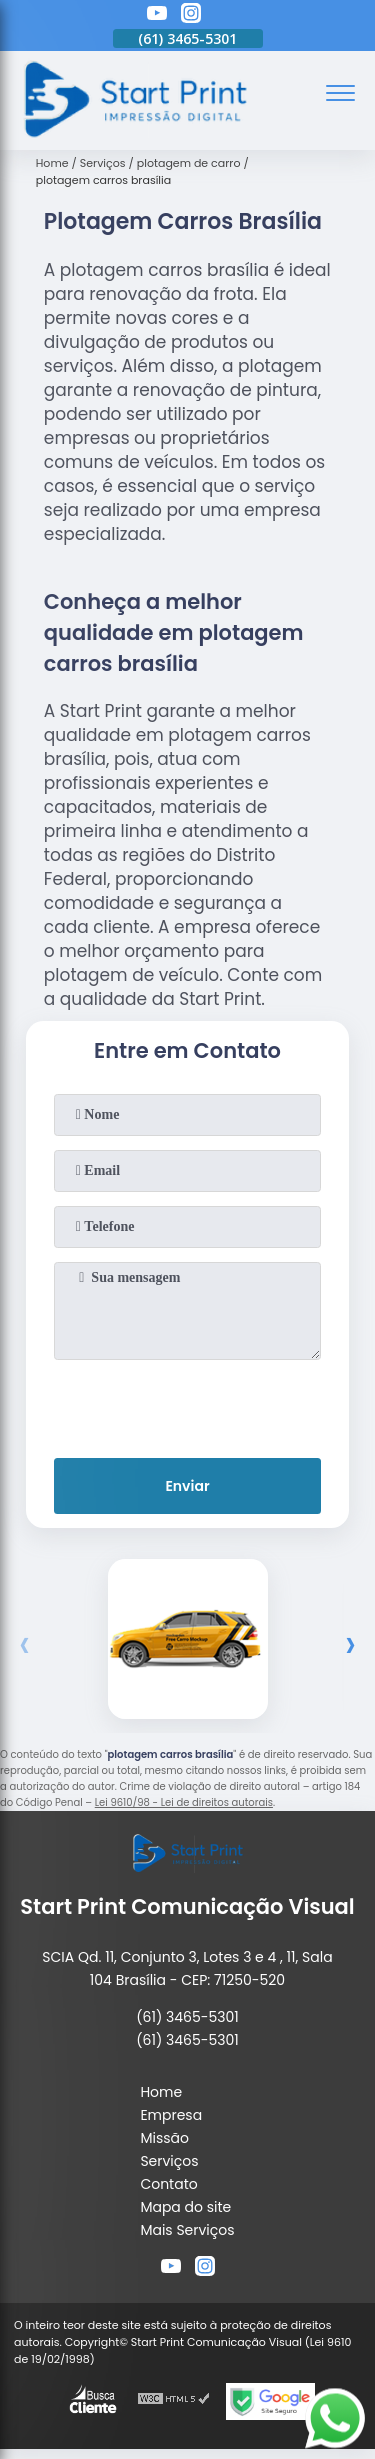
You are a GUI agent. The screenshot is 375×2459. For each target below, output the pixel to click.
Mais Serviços (187, 2230)
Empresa (171, 2115)
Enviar (187, 1486)
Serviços (169, 2161)
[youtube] (157, 16)
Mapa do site (185, 2207)
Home (161, 2092)
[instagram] (191, 16)
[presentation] (188, 1405)
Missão (164, 2138)
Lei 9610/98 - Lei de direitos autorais (184, 1802)
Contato (168, 2184)
